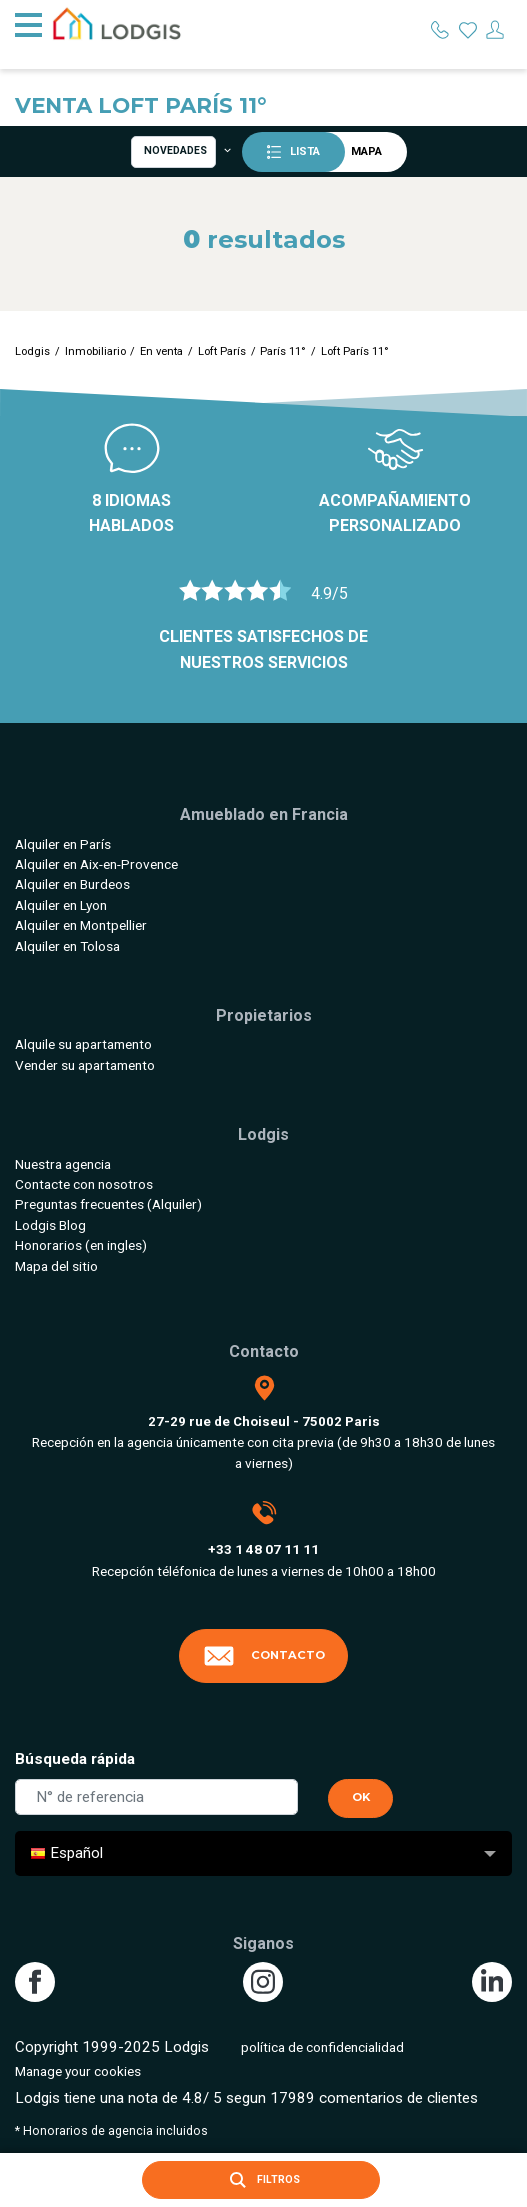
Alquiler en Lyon (61, 905)
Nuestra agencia (63, 1164)
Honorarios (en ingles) (81, 1245)
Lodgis (32, 351)
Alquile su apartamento (83, 1044)
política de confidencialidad (322, 2047)
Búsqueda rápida (75, 1759)
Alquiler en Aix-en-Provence (96, 864)
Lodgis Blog (50, 1225)
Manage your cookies (78, 2071)
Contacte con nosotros (84, 1184)
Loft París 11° (355, 351)
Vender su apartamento (85, 1065)
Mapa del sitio (56, 1266)
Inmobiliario (95, 351)
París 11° (283, 351)
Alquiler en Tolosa (67, 946)
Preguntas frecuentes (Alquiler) (108, 1204)
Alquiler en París (63, 844)
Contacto (264, 1656)
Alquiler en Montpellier (81, 925)
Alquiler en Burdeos (72, 884)
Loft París (222, 351)
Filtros (261, 2180)
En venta (161, 351)
